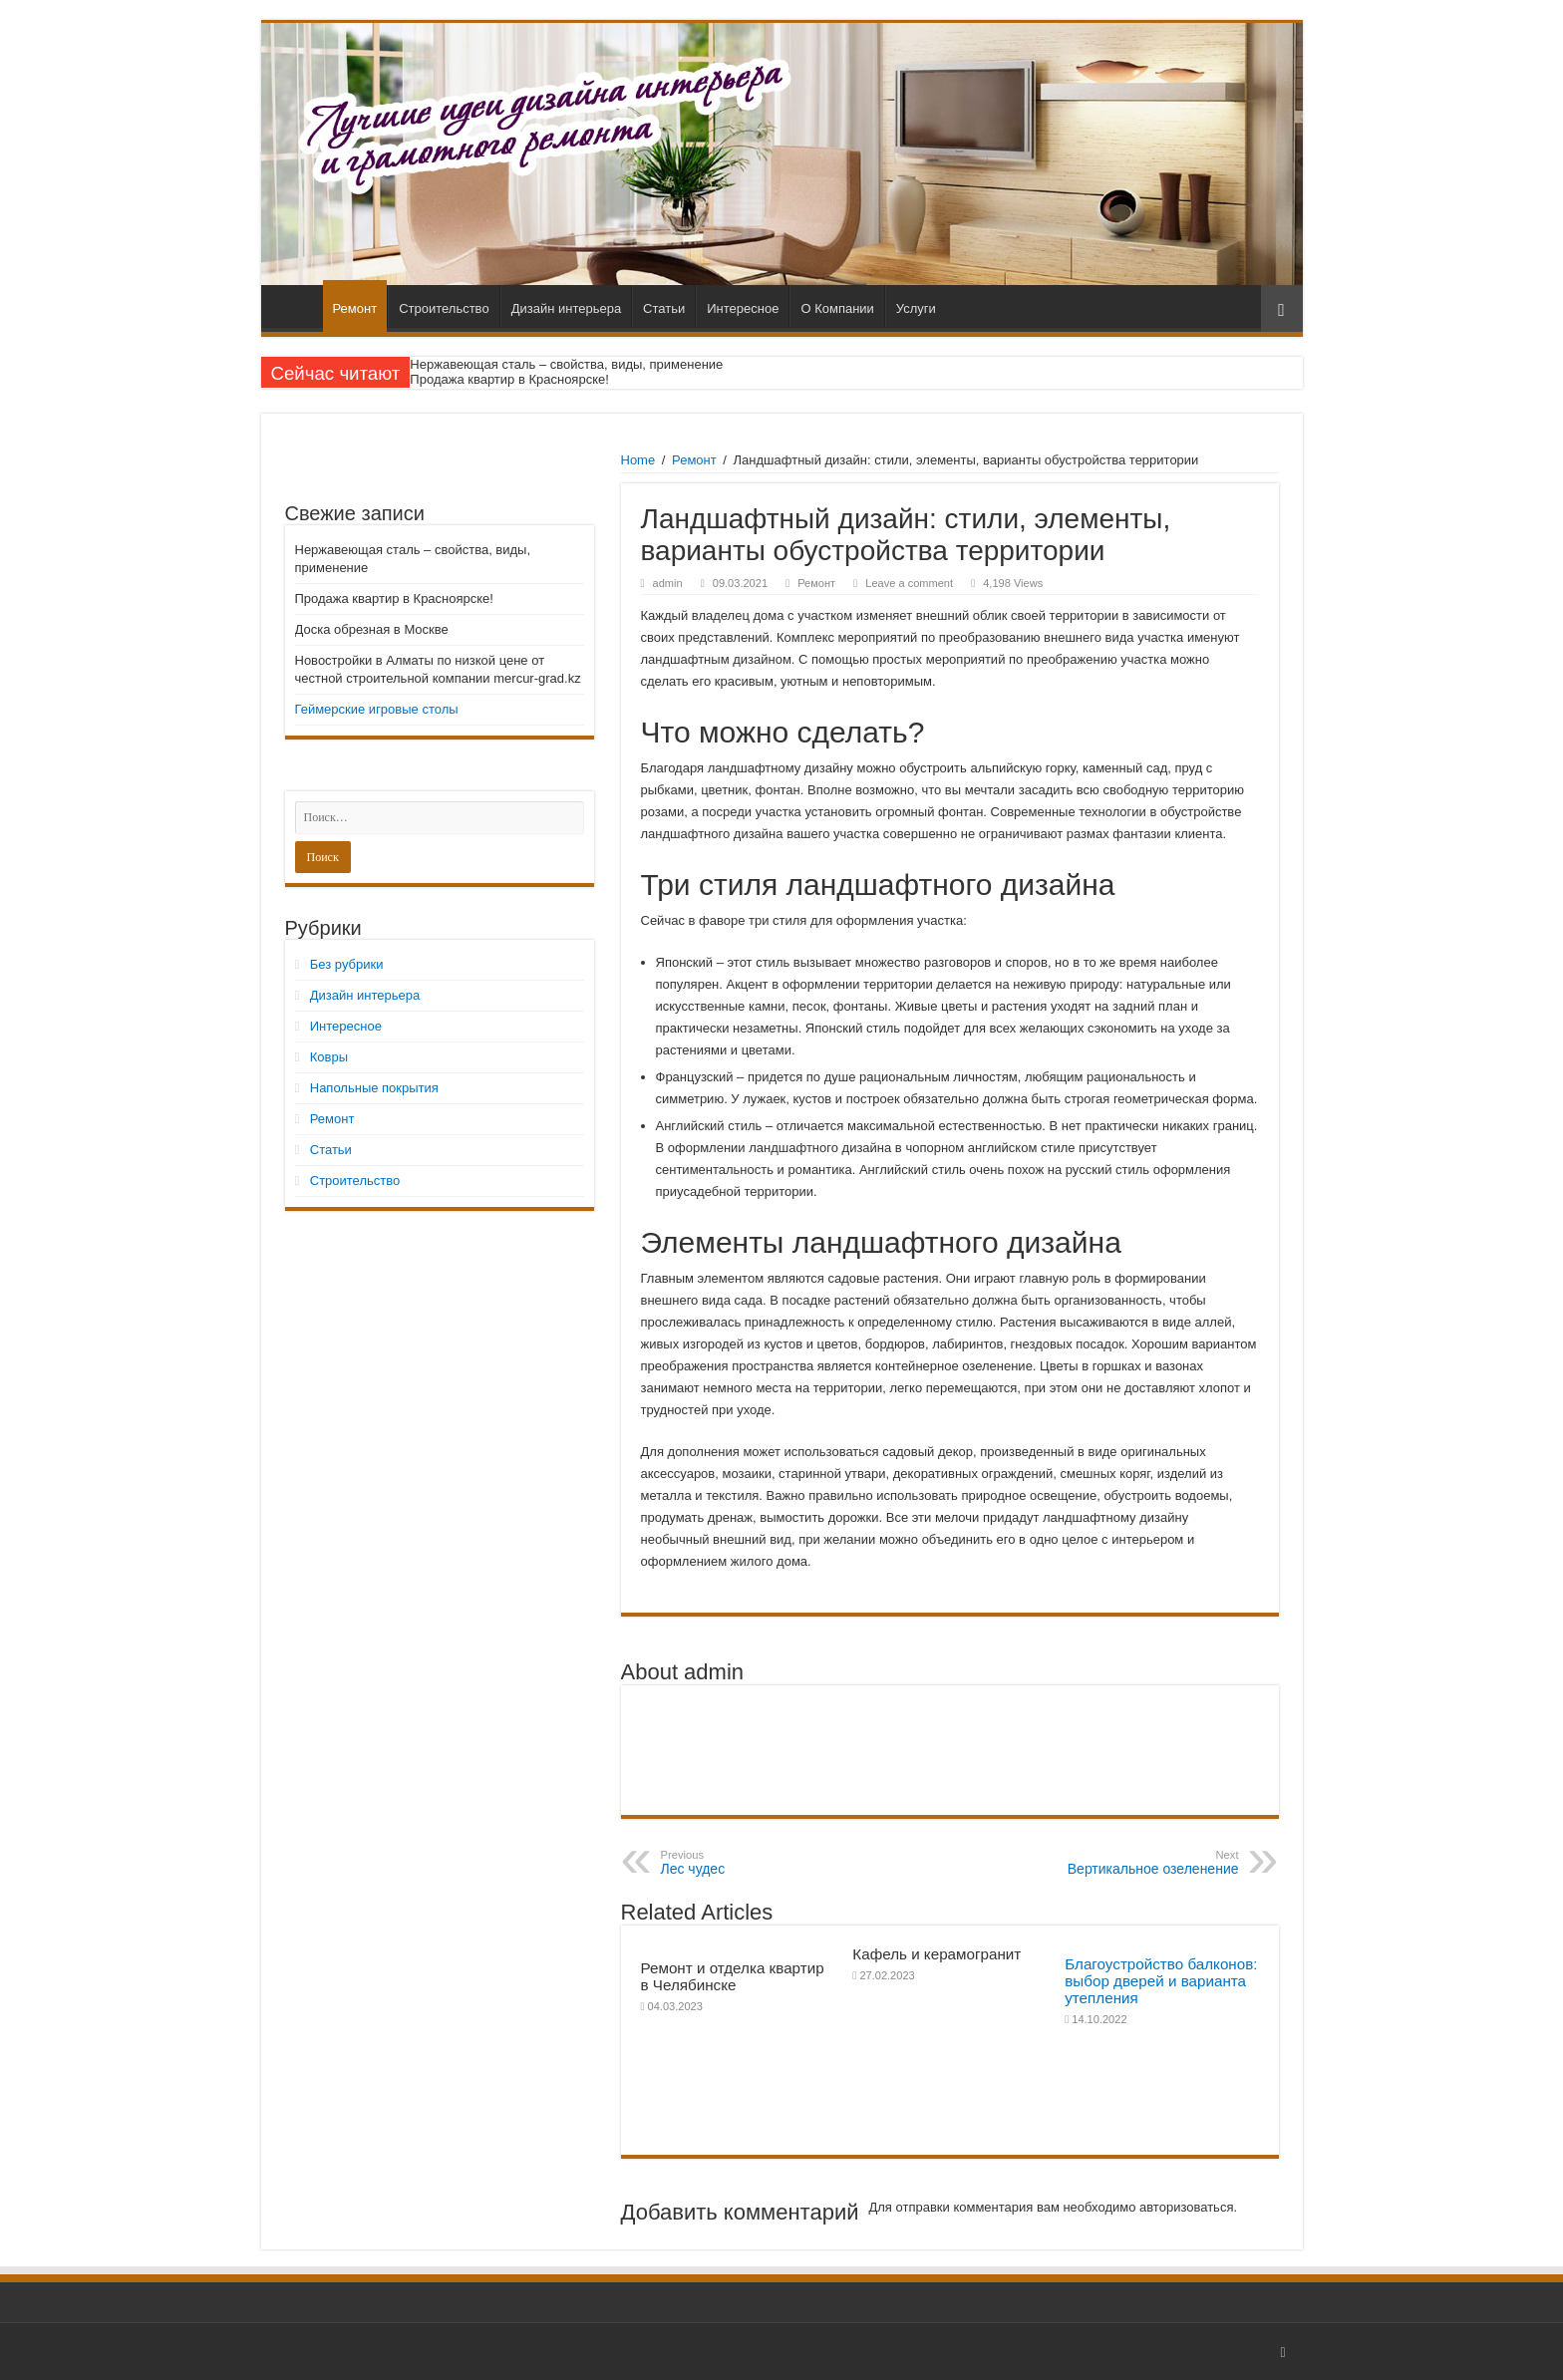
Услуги (916, 308)
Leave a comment (909, 583)
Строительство (443, 308)
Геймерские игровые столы (377, 709)
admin (668, 583)
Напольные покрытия (374, 1087)
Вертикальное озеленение (1137, 1863)
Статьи (664, 308)
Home (638, 459)
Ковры (329, 1056)
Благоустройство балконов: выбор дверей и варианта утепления (1161, 1980)
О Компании (836, 308)
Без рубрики (347, 964)
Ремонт (355, 308)
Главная (297, 306)
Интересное (743, 308)
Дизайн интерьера (566, 308)
